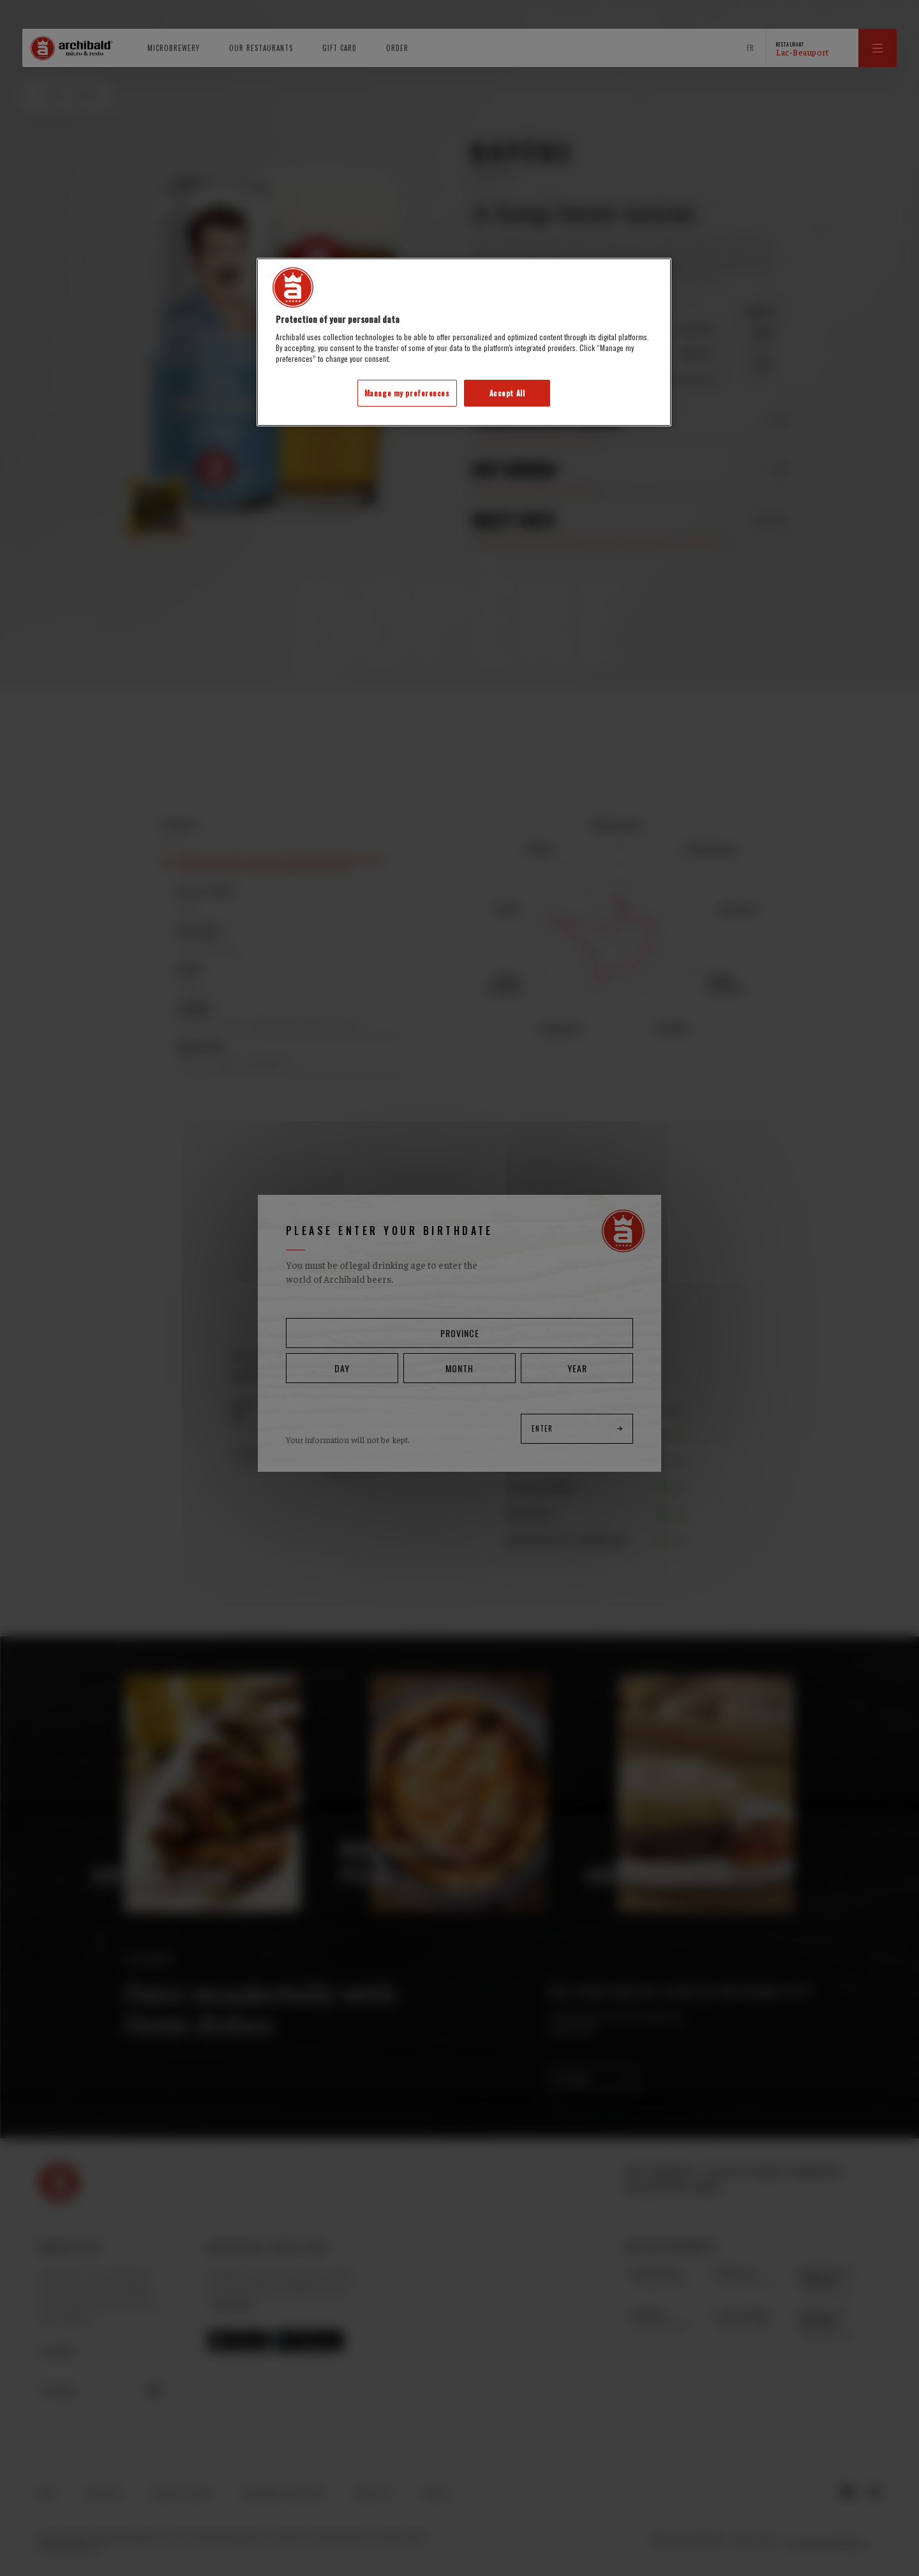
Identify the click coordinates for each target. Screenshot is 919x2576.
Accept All (507, 392)
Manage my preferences (407, 392)
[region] (464, 342)
